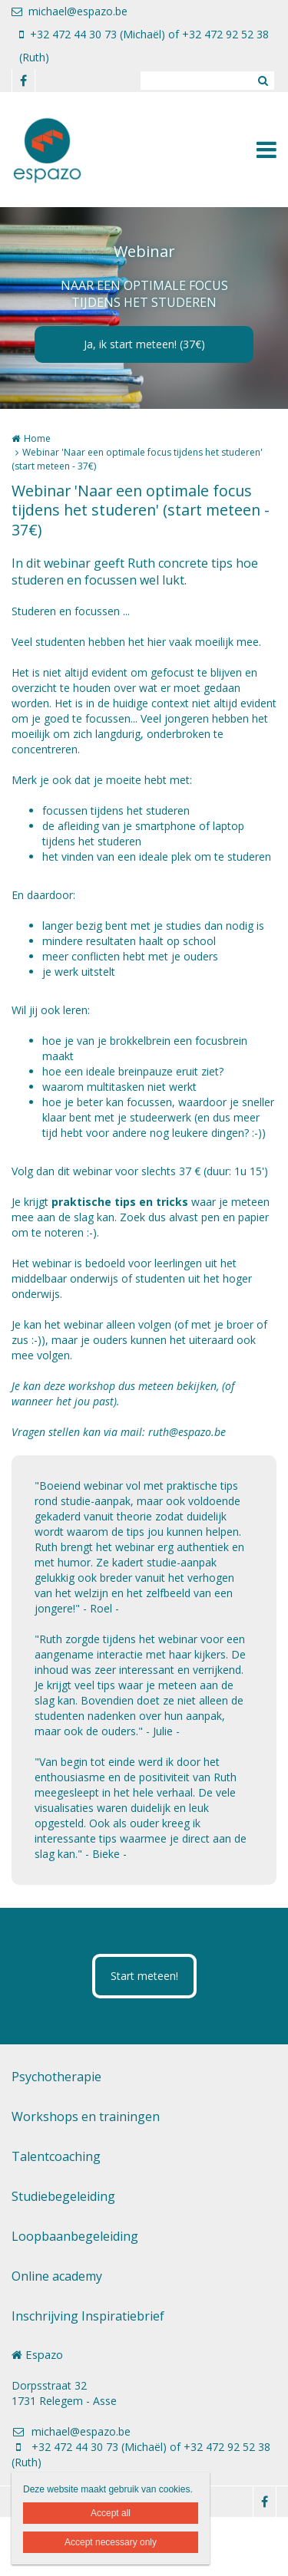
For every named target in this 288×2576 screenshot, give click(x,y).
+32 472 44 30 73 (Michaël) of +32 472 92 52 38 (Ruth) (144, 45)
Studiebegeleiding (63, 2196)
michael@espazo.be (69, 11)
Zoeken (262, 80)
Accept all (111, 2513)
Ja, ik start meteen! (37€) (144, 344)
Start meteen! (144, 1975)
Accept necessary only (111, 2542)
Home (37, 438)
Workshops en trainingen (86, 2116)
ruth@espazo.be (187, 1432)
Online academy (57, 2276)
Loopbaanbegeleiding (75, 2236)
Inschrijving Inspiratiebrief (88, 2316)
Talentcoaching (56, 2156)
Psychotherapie (56, 2076)
